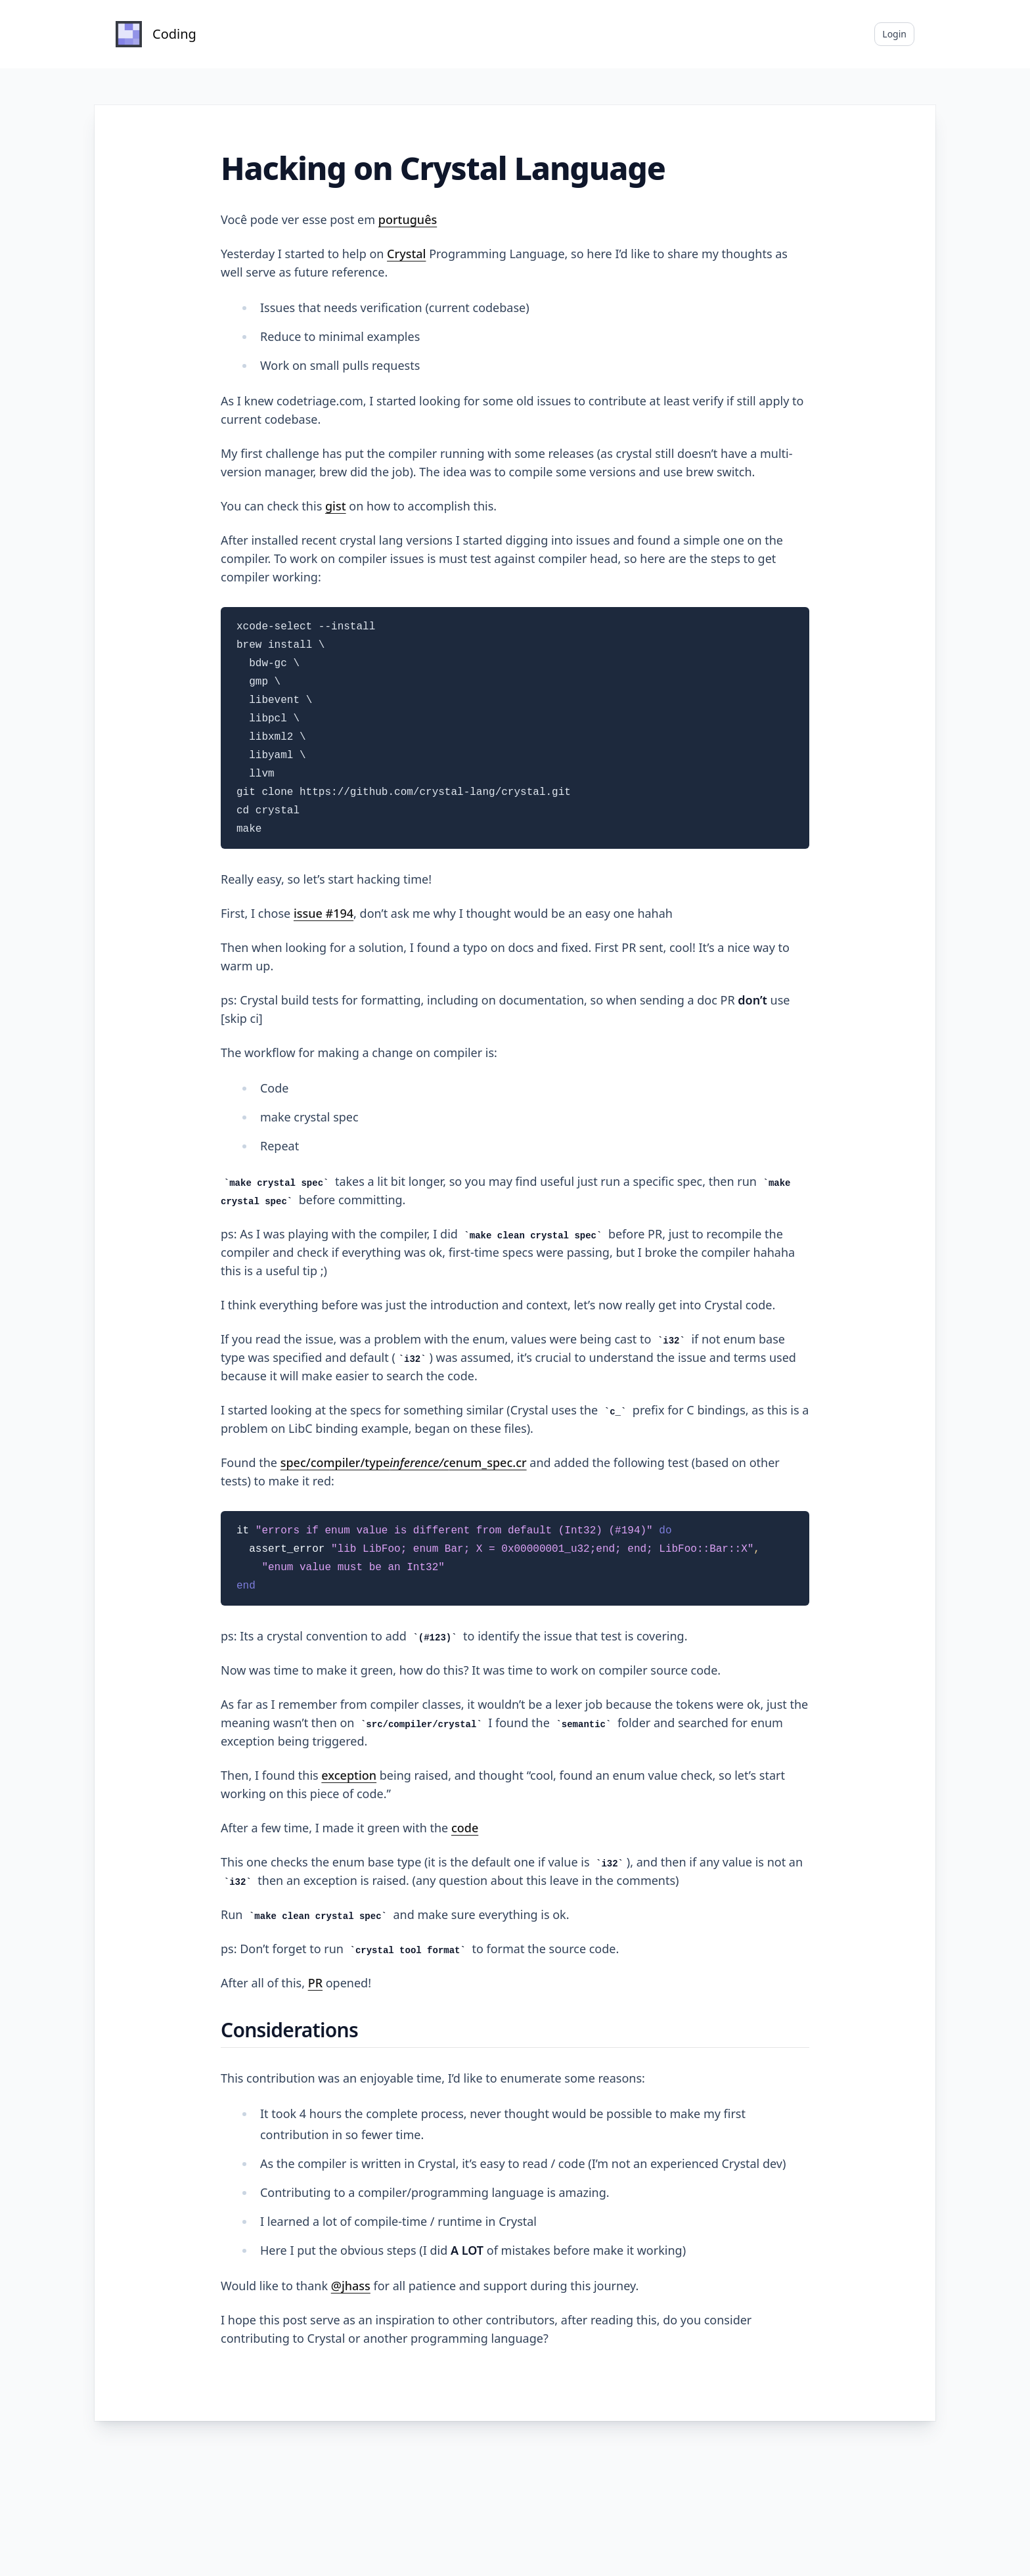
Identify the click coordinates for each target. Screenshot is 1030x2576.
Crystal (406, 253)
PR (315, 1983)
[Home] (156, 34)
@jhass (350, 2286)
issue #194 (323, 913)
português (407, 219)
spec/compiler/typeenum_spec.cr (403, 1462)
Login (894, 34)
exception (348, 1775)
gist (335, 506)
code (464, 1828)
